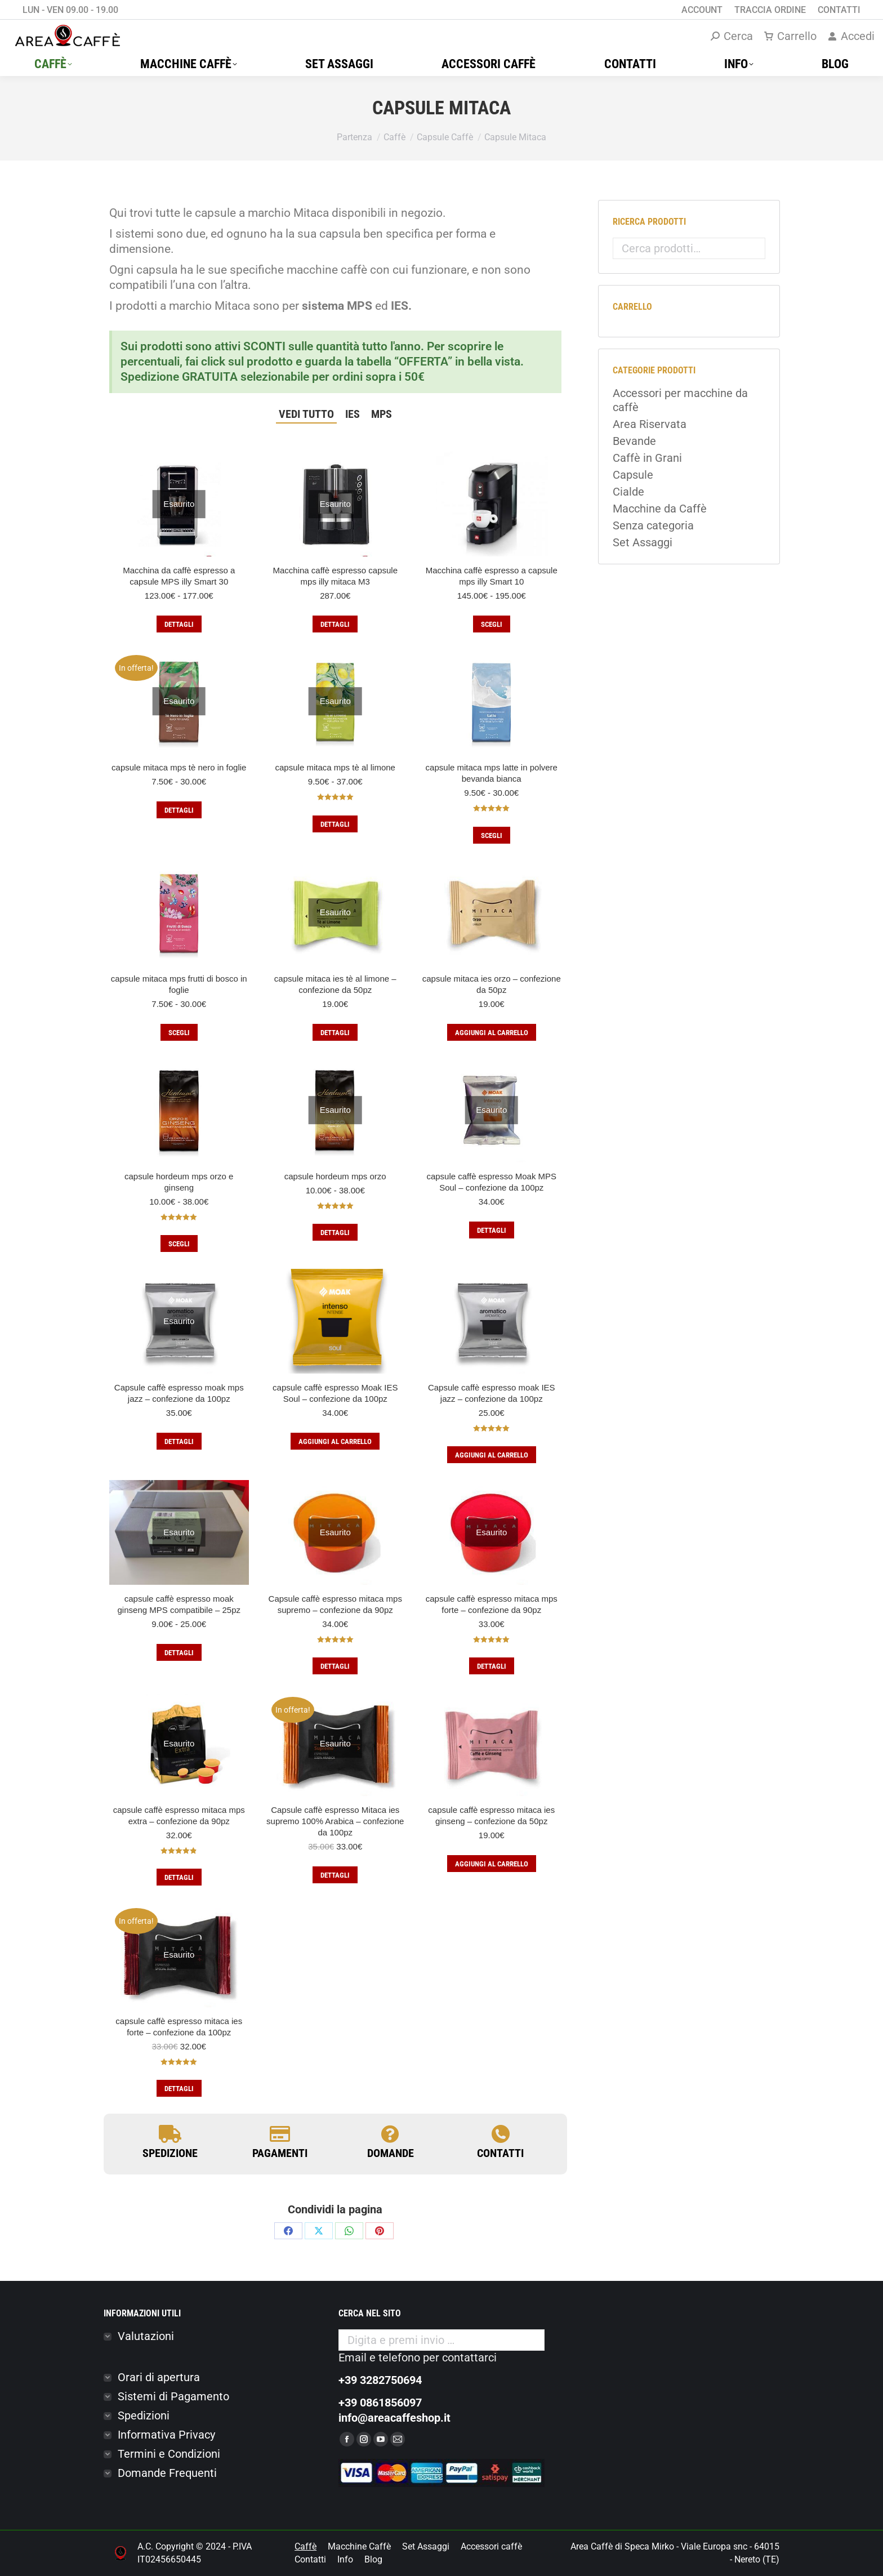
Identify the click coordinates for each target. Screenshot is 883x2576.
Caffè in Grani (647, 458)
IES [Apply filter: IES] (352, 414)
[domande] (390, 2134)
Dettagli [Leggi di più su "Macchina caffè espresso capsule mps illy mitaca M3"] (335, 624)
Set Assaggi (642, 542)
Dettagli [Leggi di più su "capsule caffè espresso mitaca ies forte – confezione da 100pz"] (179, 2088)
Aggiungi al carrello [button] (491, 1032)
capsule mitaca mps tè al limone (335, 767)
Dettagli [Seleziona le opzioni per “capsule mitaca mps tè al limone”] (335, 824)
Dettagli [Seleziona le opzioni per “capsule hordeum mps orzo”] (335, 1232)
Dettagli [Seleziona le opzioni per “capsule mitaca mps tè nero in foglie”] (179, 810)
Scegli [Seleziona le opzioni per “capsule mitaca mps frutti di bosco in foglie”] (179, 1032)
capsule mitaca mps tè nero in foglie (179, 767)
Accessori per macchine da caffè (680, 400)
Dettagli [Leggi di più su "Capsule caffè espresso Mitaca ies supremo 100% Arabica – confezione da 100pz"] (335, 1875)
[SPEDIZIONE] (170, 2134)
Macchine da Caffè (660, 508)
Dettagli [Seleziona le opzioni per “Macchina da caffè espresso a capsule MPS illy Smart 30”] (179, 624)
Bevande (634, 441)
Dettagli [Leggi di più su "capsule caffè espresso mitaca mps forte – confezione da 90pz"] (491, 1666)
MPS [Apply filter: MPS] (381, 414)
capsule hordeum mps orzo (335, 1176)
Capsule (633, 475)
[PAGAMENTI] (280, 2134)
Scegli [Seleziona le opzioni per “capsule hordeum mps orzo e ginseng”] (179, 1244)
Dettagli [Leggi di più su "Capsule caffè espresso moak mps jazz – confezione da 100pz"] (179, 1441)
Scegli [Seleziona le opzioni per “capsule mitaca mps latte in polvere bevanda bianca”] (491, 835)
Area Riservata (649, 424)
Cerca (753, 248)
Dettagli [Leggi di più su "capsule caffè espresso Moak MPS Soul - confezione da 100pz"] (491, 1230)
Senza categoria (653, 525)
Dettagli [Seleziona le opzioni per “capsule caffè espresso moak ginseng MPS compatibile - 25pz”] (179, 1652)
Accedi (851, 36)
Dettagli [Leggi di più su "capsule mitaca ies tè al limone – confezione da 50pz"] (335, 1032)
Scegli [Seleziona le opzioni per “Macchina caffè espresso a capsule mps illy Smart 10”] (491, 624)
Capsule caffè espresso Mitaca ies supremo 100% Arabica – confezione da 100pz (335, 1821)
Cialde (628, 491)
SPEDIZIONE (170, 2153)
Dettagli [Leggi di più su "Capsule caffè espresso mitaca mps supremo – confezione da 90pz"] (335, 1666)
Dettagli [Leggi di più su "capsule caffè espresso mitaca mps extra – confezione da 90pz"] (179, 1877)
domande (390, 2153)
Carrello (790, 36)
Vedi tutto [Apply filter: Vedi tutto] (306, 414)
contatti (500, 2153)
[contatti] (501, 2134)
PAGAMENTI (279, 2153)
